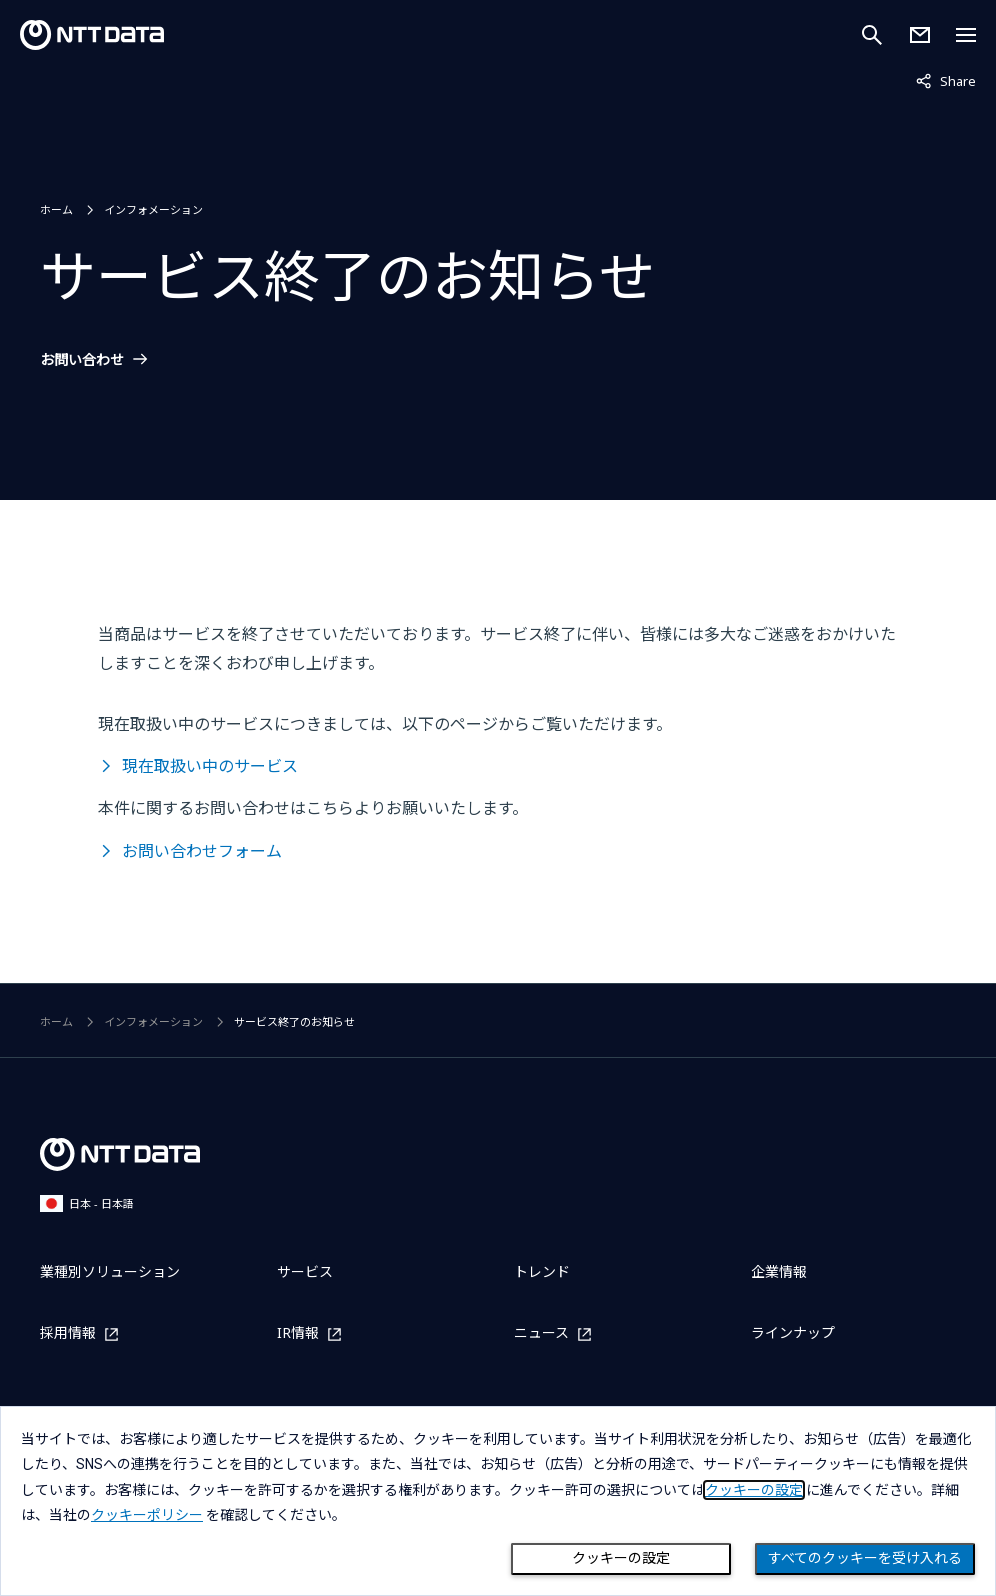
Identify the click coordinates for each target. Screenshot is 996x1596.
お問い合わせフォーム (202, 851)
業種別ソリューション (110, 1271)
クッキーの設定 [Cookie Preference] (621, 1558)
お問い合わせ (82, 360)
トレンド (542, 1271)
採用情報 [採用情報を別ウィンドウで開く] (68, 1333)
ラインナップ (793, 1332)
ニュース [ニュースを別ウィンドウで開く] (541, 1333)
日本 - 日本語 (87, 1203)
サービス (305, 1271)
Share (946, 80)
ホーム (56, 209)
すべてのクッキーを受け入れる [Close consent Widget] (865, 1558)
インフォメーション (153, 209)
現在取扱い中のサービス (210, 766)
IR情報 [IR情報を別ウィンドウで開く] (298, 1333)
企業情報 (779, 1271)
